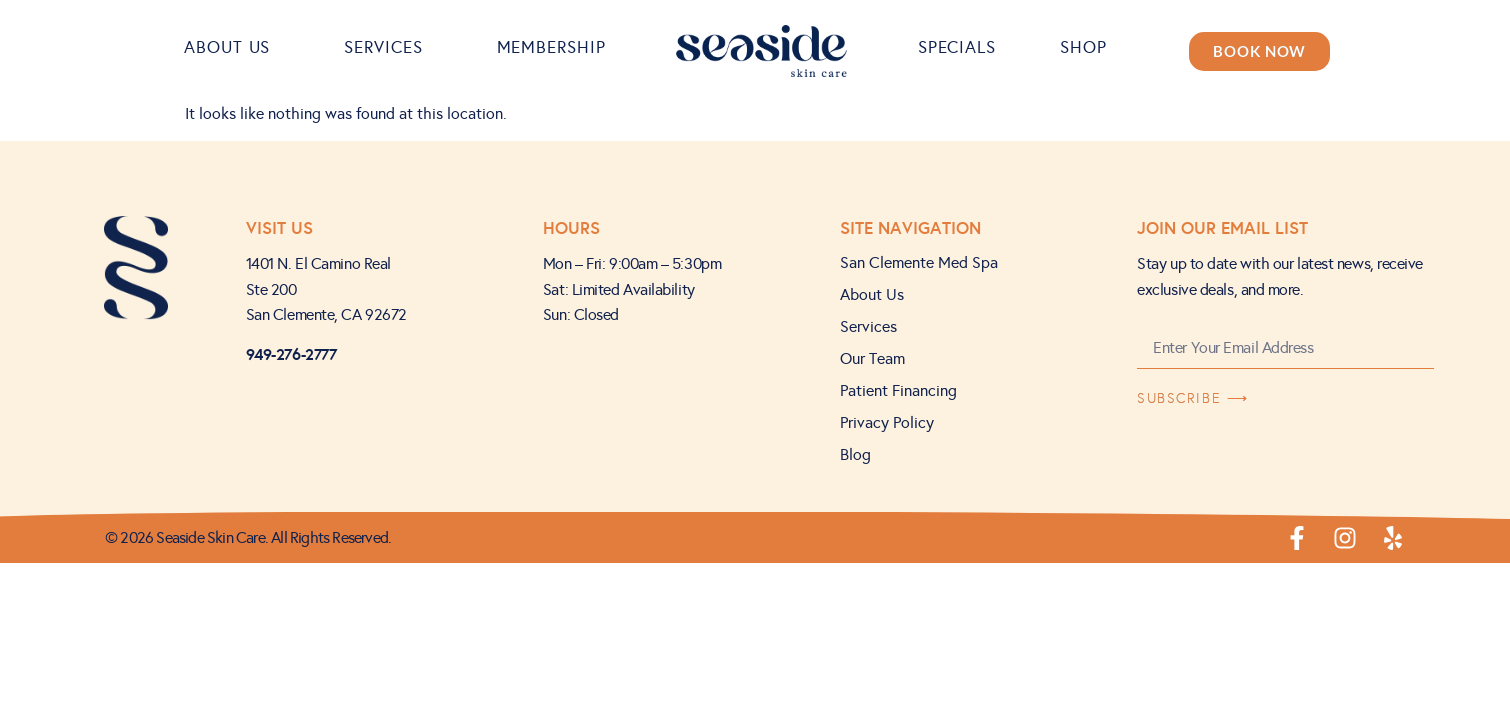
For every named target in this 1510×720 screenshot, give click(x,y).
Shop (1088, 47)
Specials (957, 47)
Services (388, 47)
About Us (232, 47)
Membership (551, 47)
